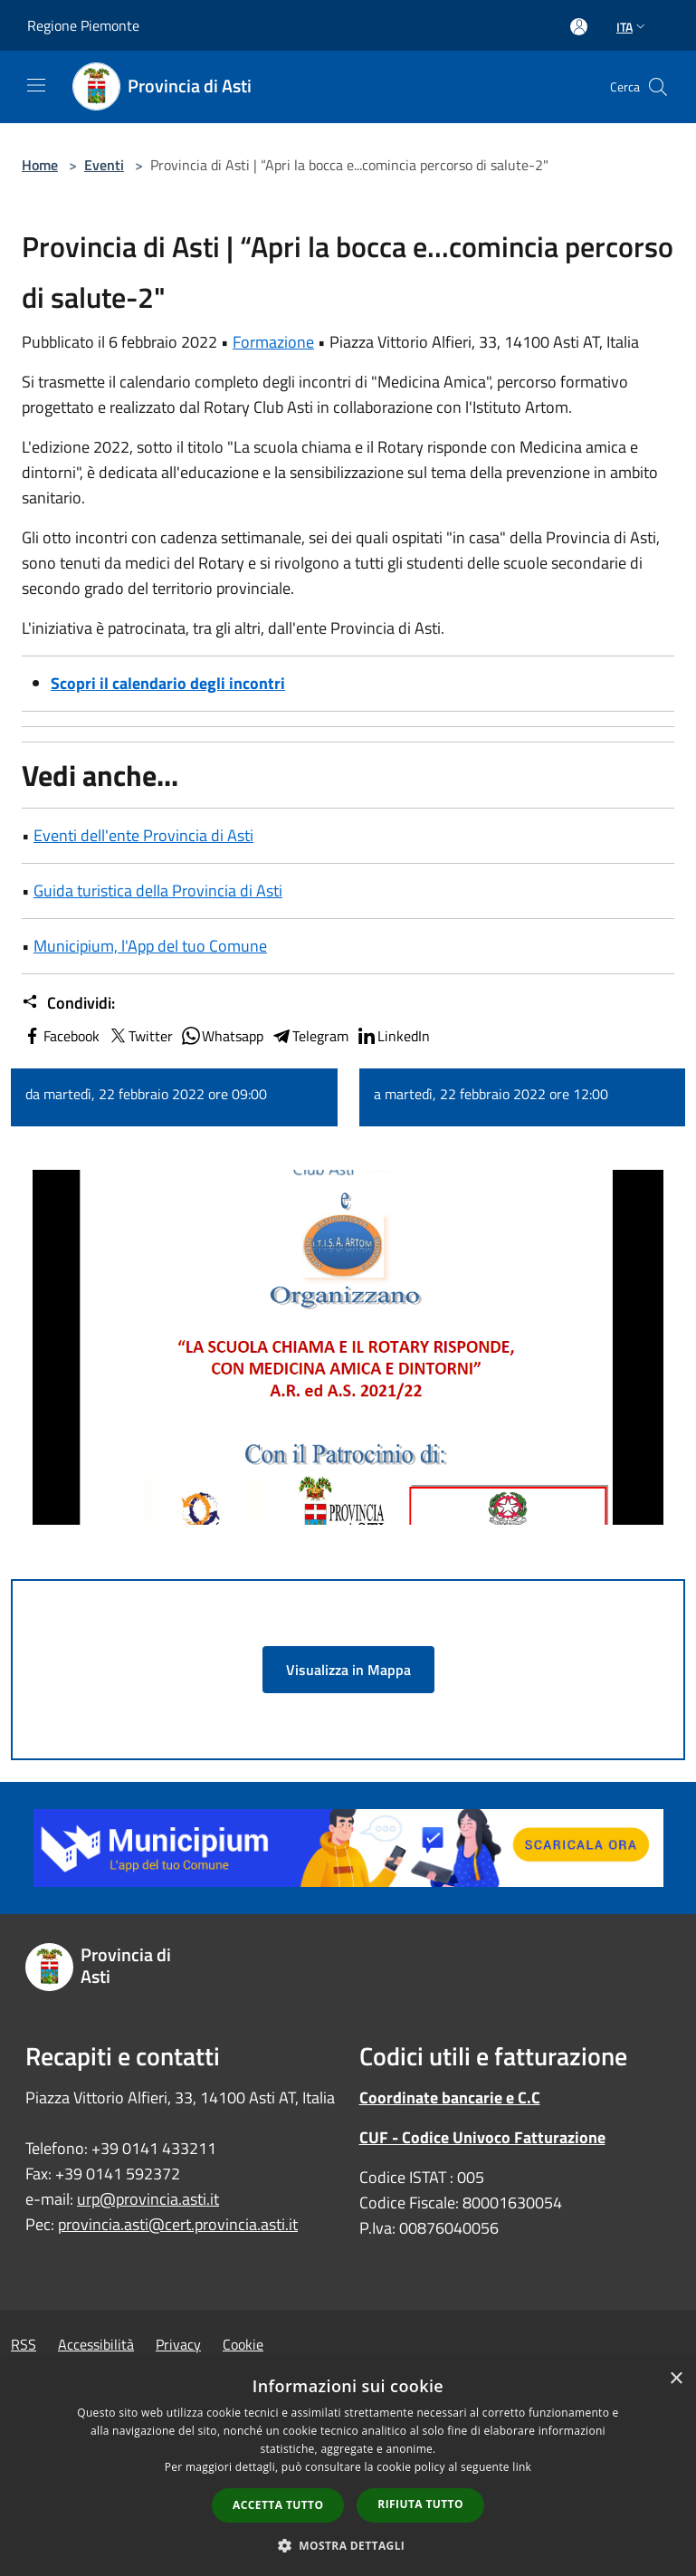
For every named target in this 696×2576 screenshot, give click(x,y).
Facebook (61, 1036)
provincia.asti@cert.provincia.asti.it (178, 2224)
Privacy (178, 2344)
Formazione (273, 342)
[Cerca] (658, 87)
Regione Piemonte (83, 25)
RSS (23, 2344)
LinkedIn (393, 1036)
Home (40, 165)
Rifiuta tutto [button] (420, 2504)
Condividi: (68, 1003)
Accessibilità (96, 2344)
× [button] (675, 2379)
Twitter (140, 1036)
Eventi (104, 165)
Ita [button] (632, 26)
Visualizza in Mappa (348, 1670)
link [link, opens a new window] (521, 2467)
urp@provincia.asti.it (148, 2199)
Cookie (243, 2344)
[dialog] (348, 2468)
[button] (348, 2545)
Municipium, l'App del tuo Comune (150, 946)
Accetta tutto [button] (278, 2505)
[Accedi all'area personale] (579, 27)
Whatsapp (221, 1036)
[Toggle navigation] (36, 85)
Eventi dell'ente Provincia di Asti (143, 835)
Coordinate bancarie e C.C (449, 2097)
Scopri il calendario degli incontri (168, 683)
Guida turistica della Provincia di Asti (157, 890)
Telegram (309, 1036)
